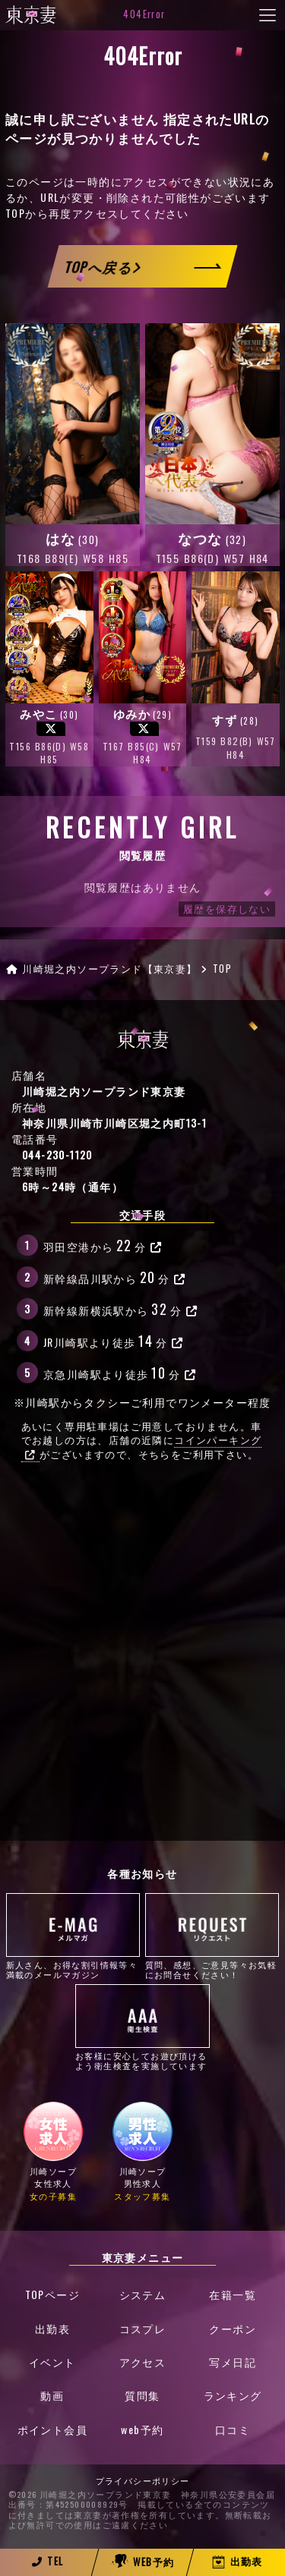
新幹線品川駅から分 (114, 1276)
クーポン (232, 2329)
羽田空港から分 (103, 1245)
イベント (52, 2362)
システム (142, 2295)
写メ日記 (232, 2362)
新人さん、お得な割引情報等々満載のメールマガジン (73, 1936)
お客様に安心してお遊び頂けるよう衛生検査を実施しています (142, 2027)
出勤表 (52, 2329)
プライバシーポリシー (143, 2482)
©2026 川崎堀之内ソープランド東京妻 (90, 2495)
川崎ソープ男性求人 (143, 2151)
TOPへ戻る (103, 266)
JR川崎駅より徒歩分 (113, 1340)
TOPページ (52, 2295)
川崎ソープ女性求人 (53, 2151)
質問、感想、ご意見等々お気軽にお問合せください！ (212, 1936)
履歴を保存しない (227, 908)
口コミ (232, 2430)
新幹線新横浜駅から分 (120, 1308)
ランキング (233, 2396)
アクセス (142, 2362)
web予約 (142, 2430)
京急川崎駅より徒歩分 (119, 1372)
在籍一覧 (232, 2295)
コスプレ (142, 2329)
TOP (15, 213)
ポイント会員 (52, 2430)
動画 (52, 2396)
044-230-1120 (57, 1154)
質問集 (142, 2396)
